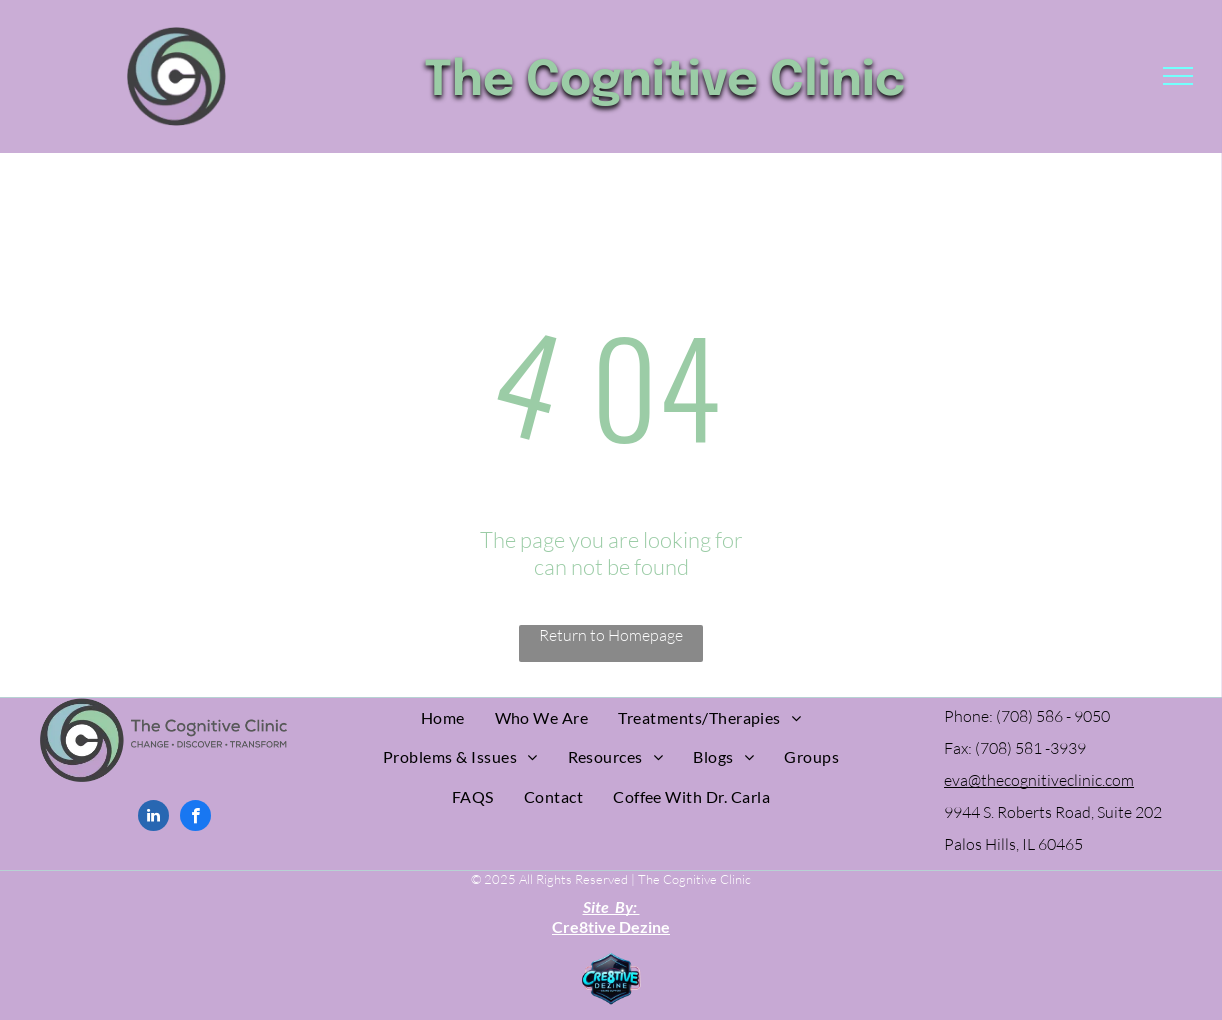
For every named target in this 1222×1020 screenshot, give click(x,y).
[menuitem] (443, 717)
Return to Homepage (611, 635)
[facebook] (195, 818)
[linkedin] (153, 818)
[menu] (1178, 76)
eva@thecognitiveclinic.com (1039, 780)
